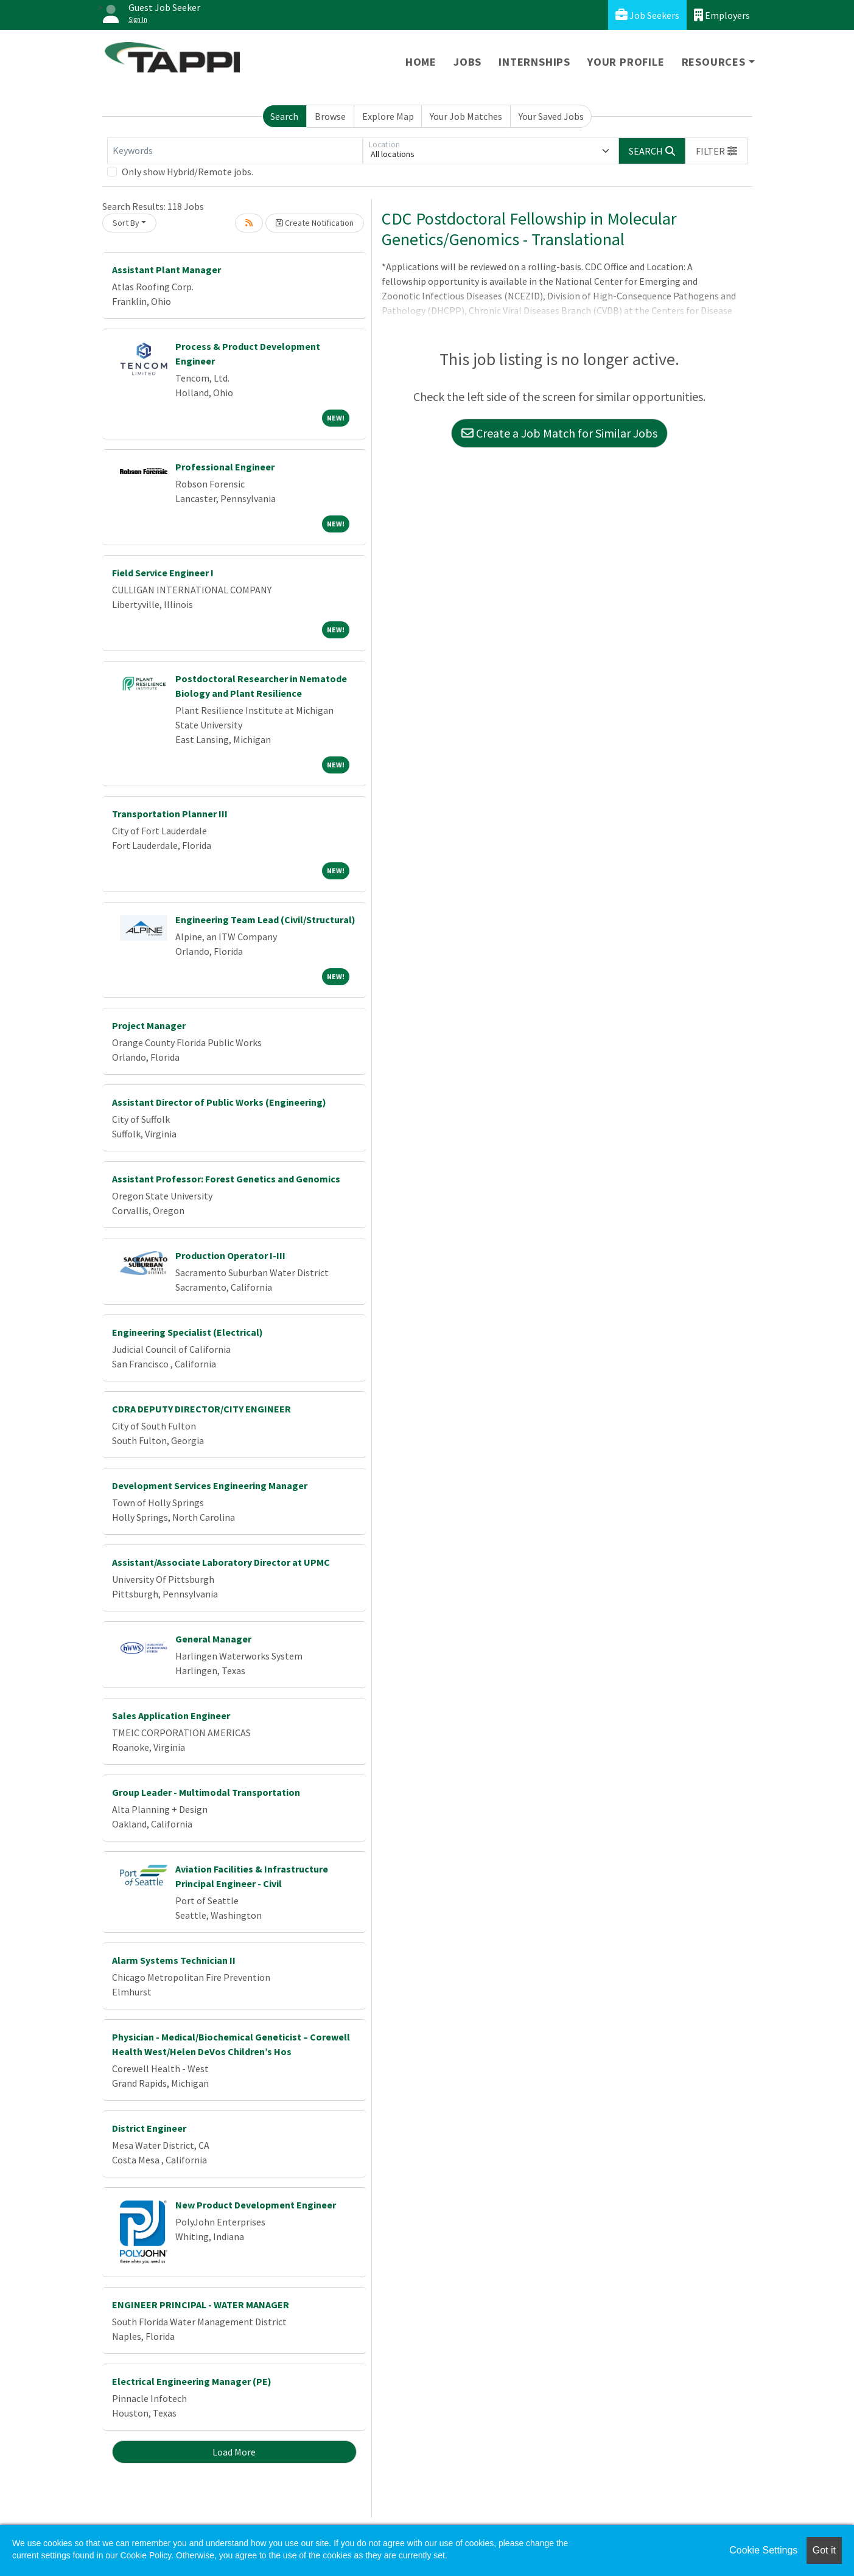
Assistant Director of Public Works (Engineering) (219, 1102)
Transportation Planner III (170, 814)
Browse (330, 116)
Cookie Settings (763, 2550)
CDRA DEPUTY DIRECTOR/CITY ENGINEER (201, 1409)
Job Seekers (647, 15)
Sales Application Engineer (171, 1715)
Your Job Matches (466, 116)
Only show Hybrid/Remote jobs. (187, 172)
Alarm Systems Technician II (174, 1960)
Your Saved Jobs (551, 116)
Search (284, 116)
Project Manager (149, 1025)
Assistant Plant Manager (166, 270)
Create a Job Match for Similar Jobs (559, 433)
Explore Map (388, 116)
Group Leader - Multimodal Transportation (206, 1792)
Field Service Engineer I (163, 573)
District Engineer (149, 2128)
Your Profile (626, 62)
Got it (824, 2550)
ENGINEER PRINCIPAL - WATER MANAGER (200, 2305)
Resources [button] (714, 62)
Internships (534, 62)
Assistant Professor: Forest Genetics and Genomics (226, 1179)
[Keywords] (235, 151)
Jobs (467, 62)
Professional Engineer (225, 467)
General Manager (213, 1639)
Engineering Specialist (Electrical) (187, 1332)
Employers (722, 15)
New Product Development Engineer (255, 2205)
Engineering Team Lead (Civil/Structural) (265, 919)
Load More (234, 2452)
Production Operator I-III (230, 1255)
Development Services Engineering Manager (209, 1485)
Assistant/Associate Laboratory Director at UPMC (221, 1562)
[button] (716, 151)
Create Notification (315, 222)
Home (420, 62)
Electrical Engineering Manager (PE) (191, 2381)
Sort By (126, 222)
